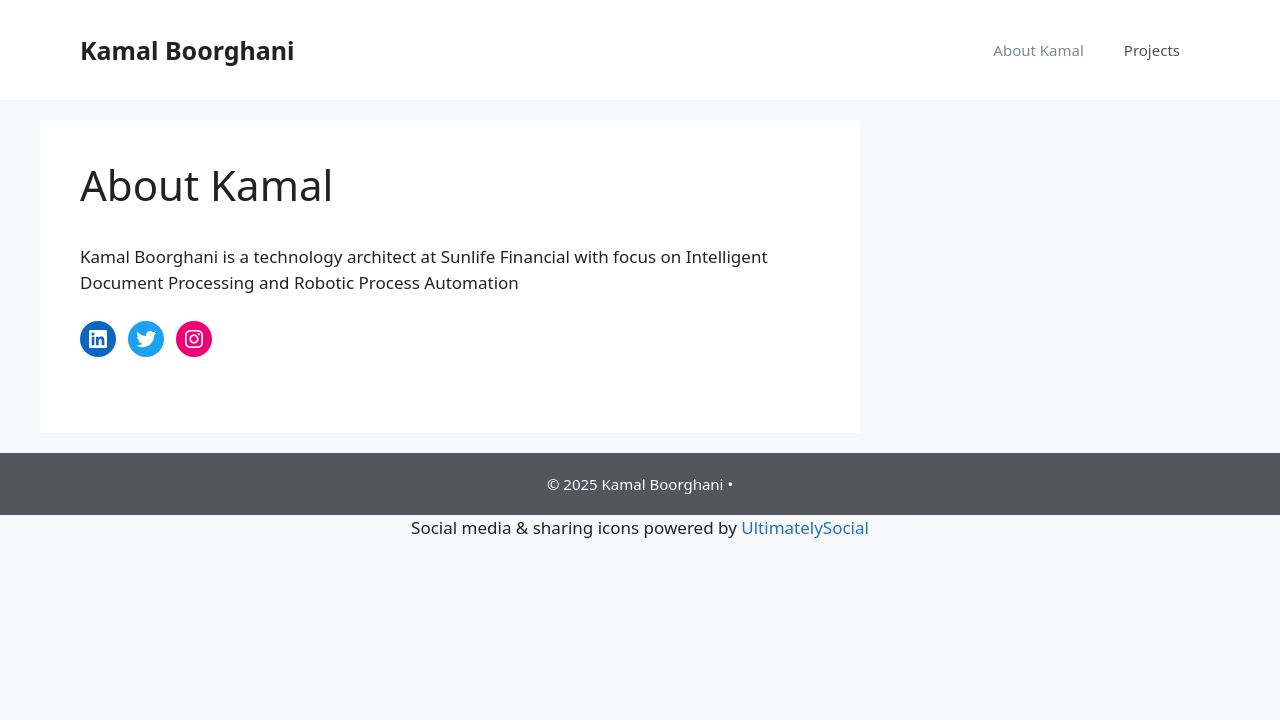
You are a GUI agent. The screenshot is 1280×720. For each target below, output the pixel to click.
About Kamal (1038, 50)
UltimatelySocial (805, 527)
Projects (1152, 50)
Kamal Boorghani (187, 50)
